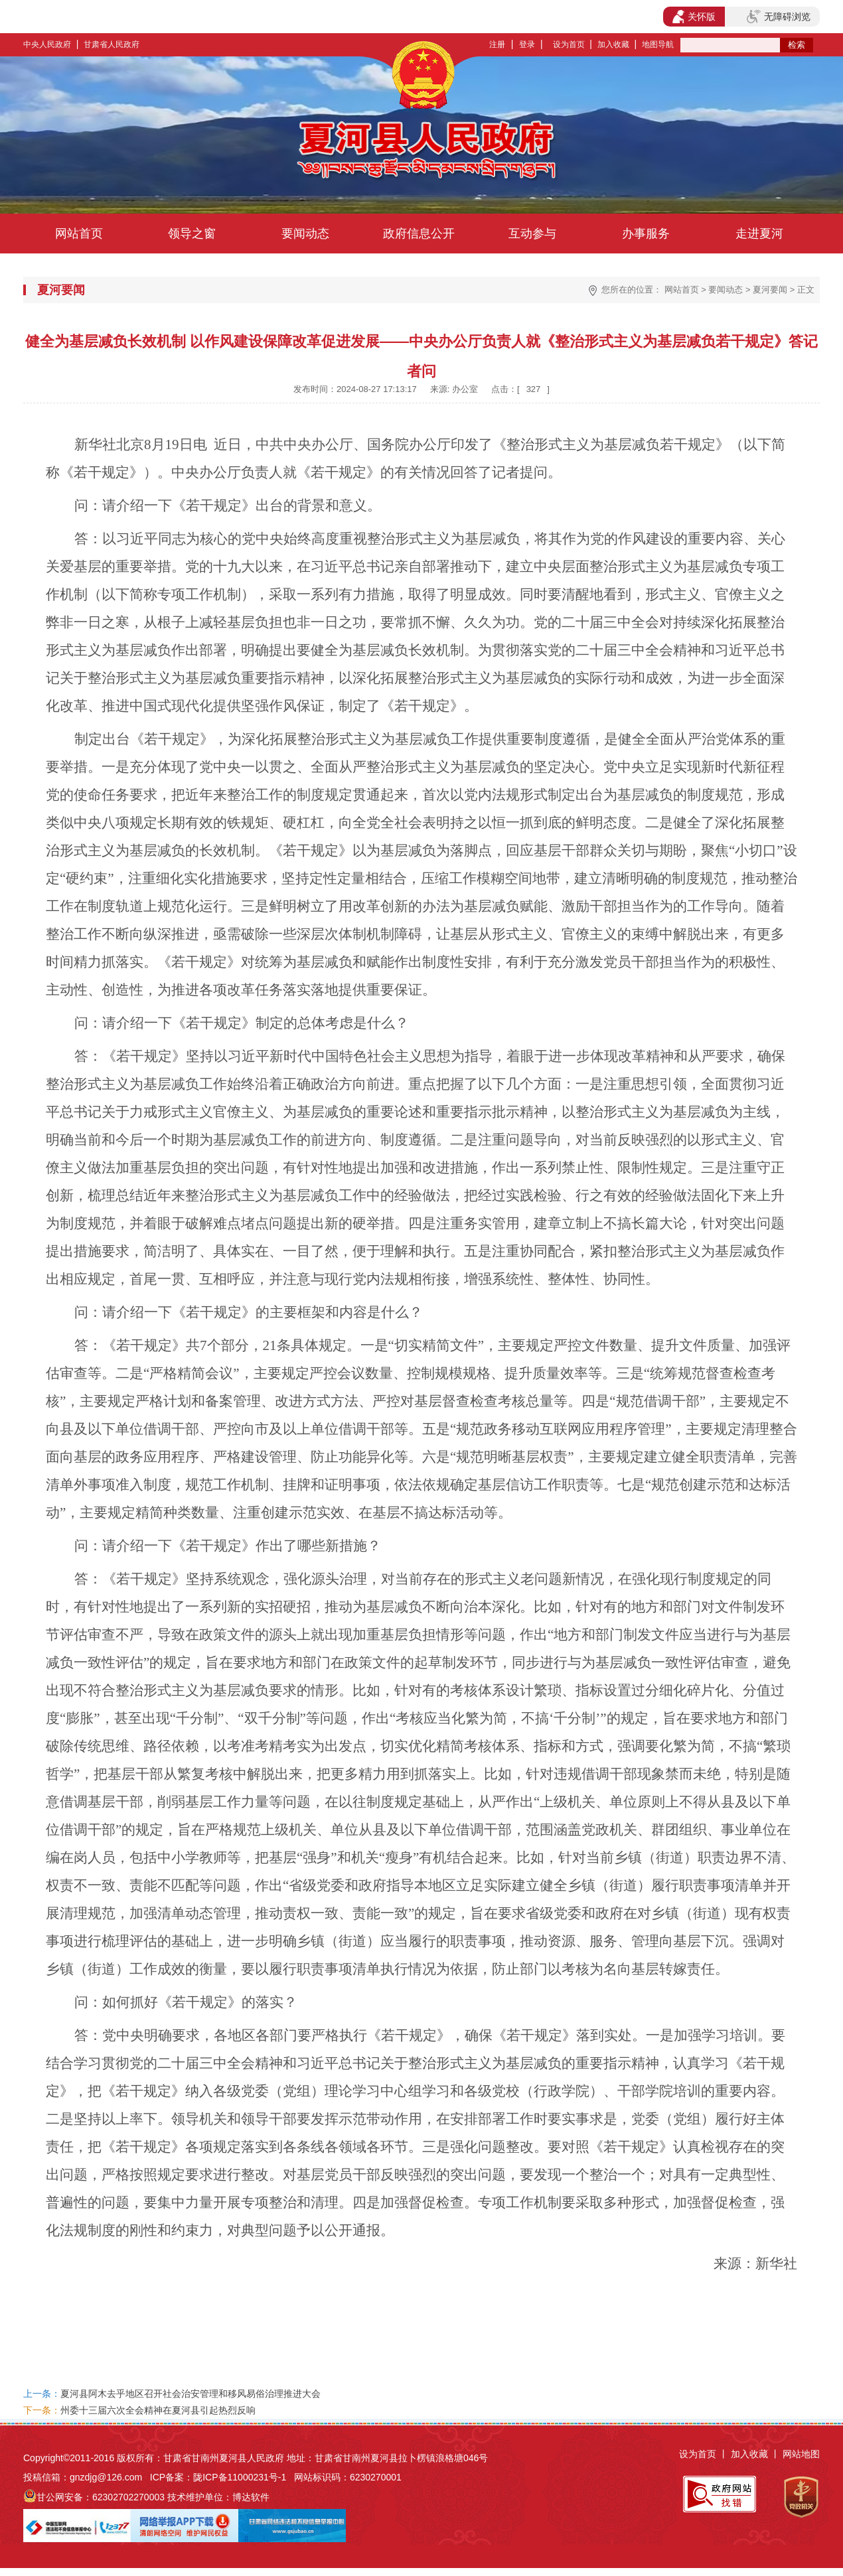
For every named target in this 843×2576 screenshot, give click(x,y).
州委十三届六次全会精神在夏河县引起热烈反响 (158, 2410)
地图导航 (658, 44)
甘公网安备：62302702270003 (101, 2497)
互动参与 (532, 233)
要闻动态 (305, 233)
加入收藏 (613, 44)
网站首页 (79, 233)
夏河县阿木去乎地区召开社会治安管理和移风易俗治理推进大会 (190, 2393)
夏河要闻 (770, 290)
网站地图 (801, 2454)
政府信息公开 (419, 233)
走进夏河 (759, 233)
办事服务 (646, 233)
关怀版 (694, 16)
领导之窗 (192, 233)
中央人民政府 (47, 44)
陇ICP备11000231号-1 (239, 2477)
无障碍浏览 (778, 16)
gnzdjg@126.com (106, 2477)
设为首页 (569, 44)
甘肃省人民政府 (111, 44)
